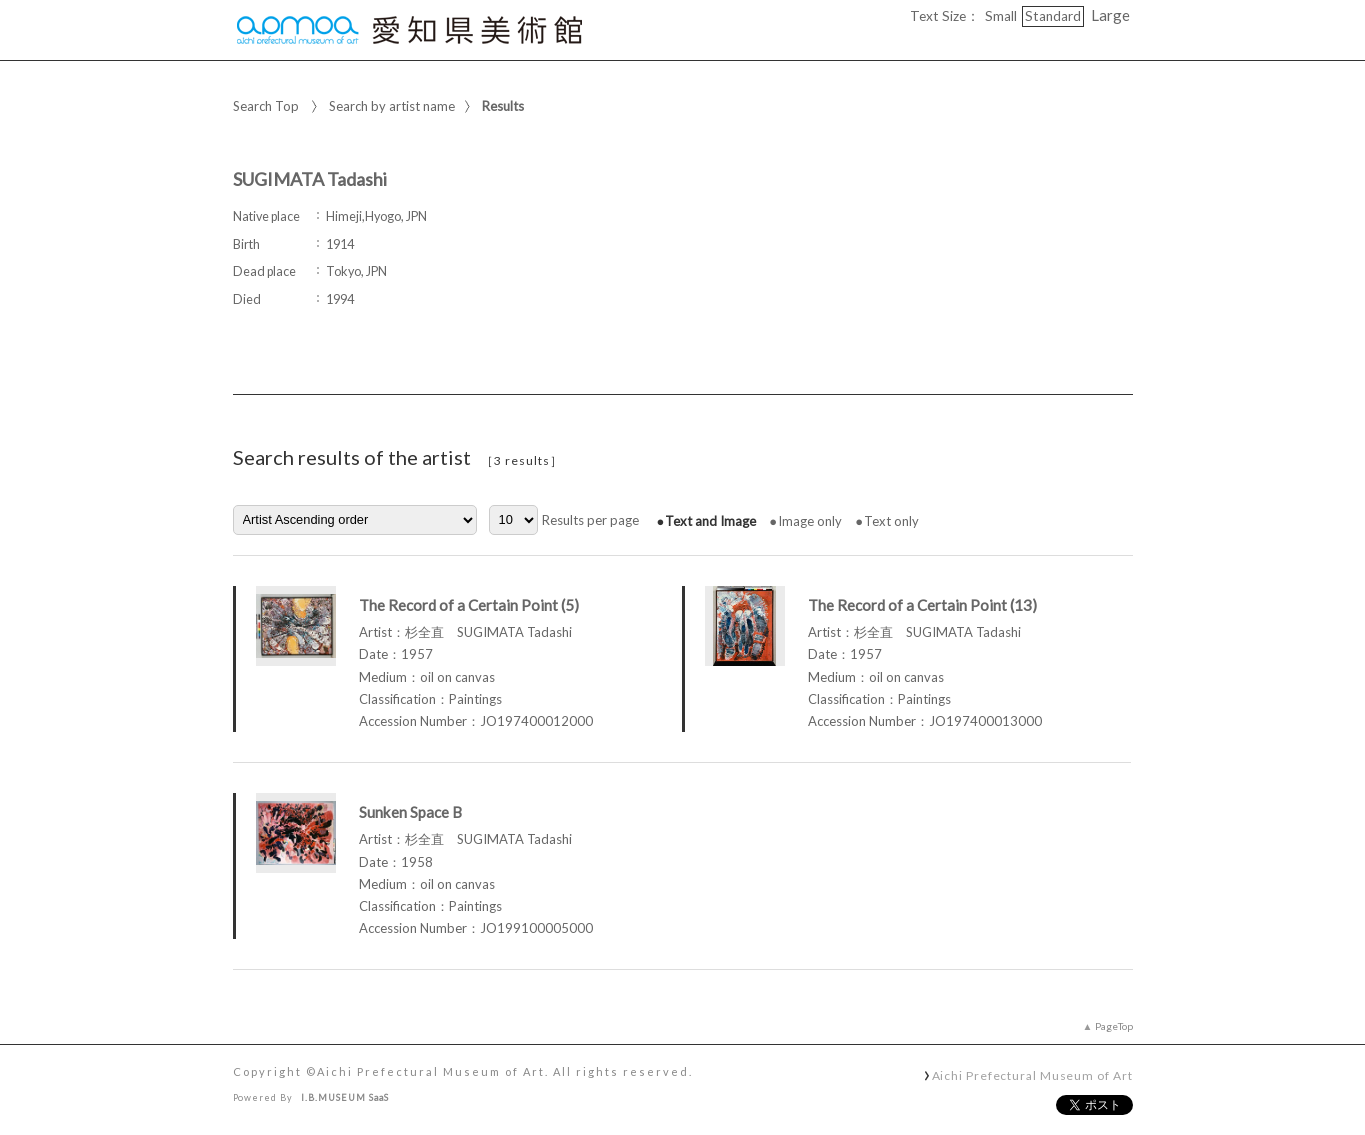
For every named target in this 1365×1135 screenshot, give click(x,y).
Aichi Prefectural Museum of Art (1032, 1075)
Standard (1053, 16)
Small (1001, 16)
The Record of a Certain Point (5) (469, 605)
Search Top (266, 106)
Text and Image (710, 521)
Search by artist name (392, 106)
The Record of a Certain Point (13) (922, 605)
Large (1110, 15)
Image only (810, 521)
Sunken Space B (410, 812)
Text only (891, 521)
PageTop (1114, 1026)
